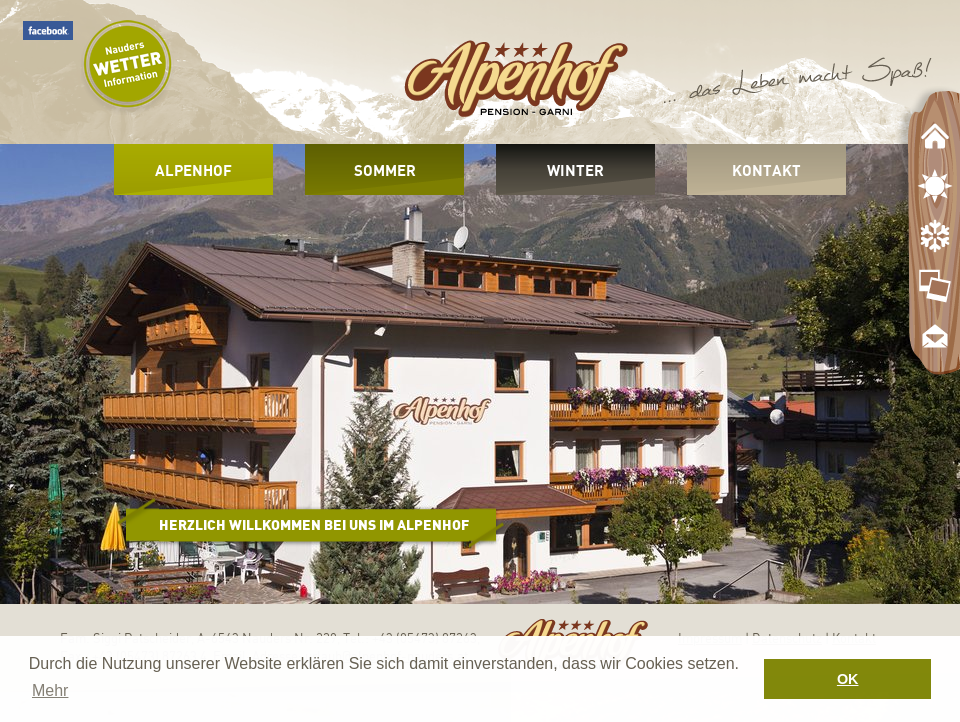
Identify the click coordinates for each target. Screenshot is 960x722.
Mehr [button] (50, 690)
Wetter (127, 67)
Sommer (385, 170)
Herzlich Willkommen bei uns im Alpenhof (314, 524)
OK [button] (848, 679)
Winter (575, 170)
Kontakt (766, 170)
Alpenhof (193, 170)
